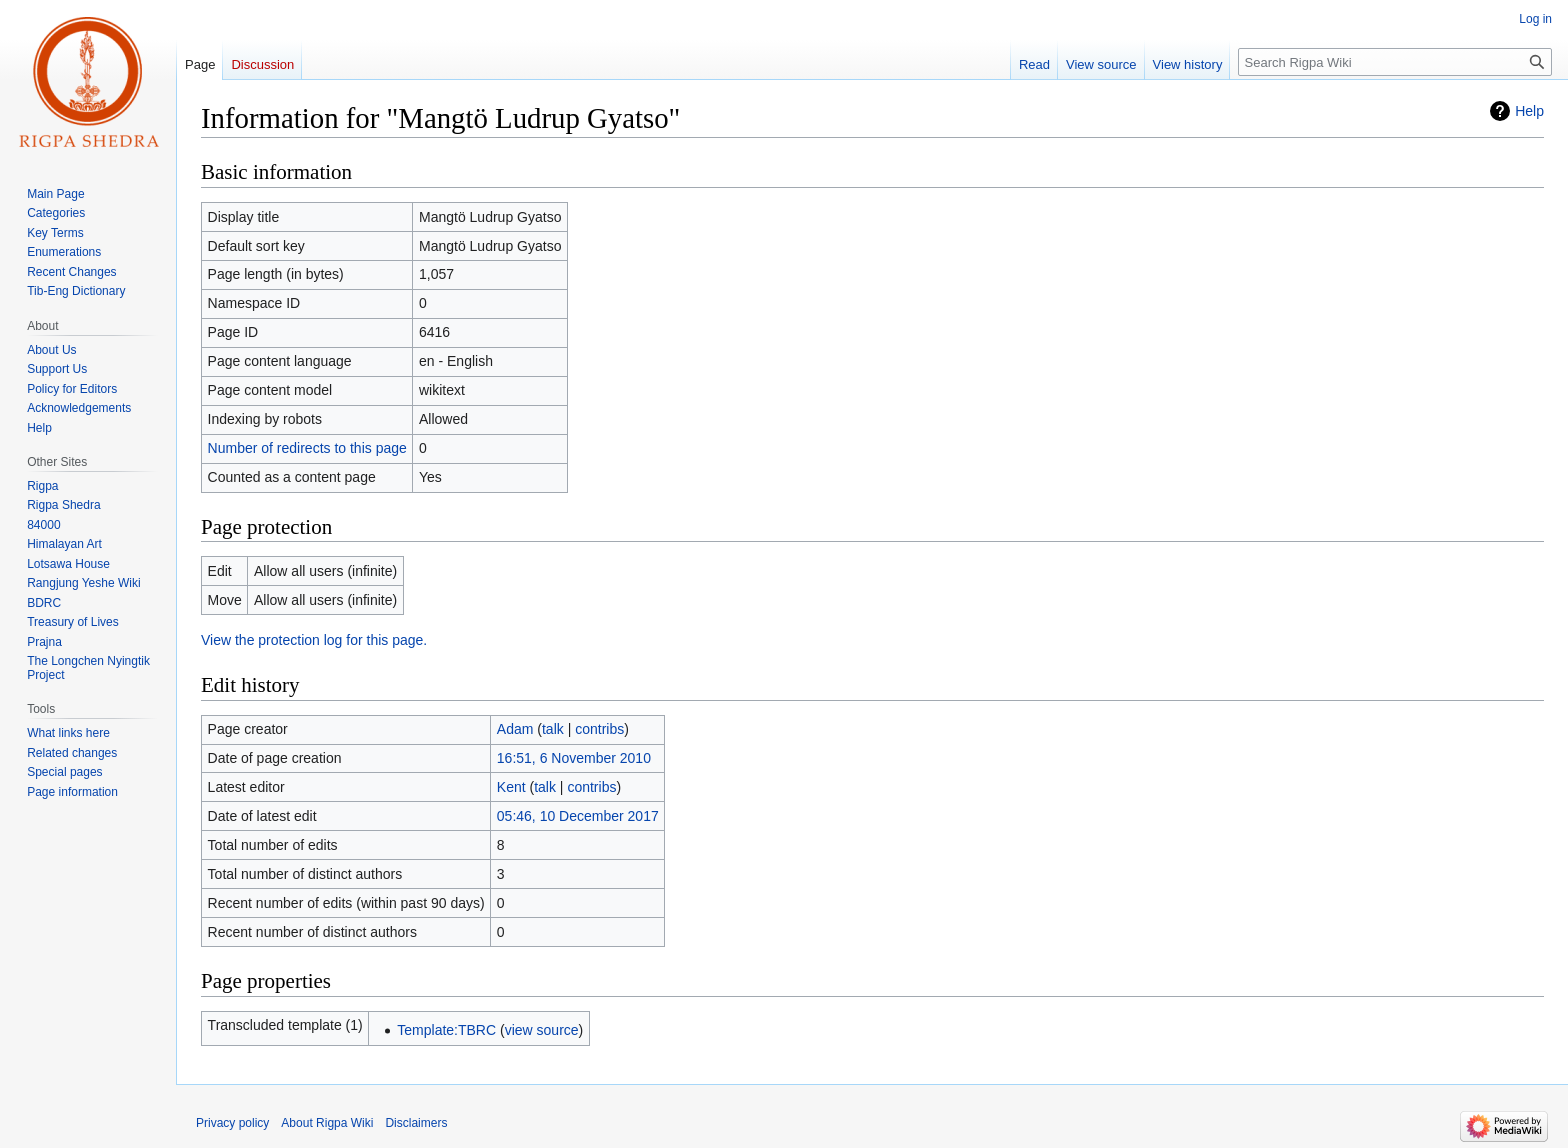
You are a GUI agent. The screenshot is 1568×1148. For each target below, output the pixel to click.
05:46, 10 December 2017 (578, 816)
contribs (599, 729)
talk (553, 729)
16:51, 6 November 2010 (574, 758)
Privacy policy (232, 1123)
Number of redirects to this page (307, 448)
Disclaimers (416, 1123)
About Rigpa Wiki (327, 1123)
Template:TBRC (446, 1030)
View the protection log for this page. (314, 640)
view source (542, 1030)
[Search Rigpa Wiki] (1395, 62)
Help (1529, 111)
